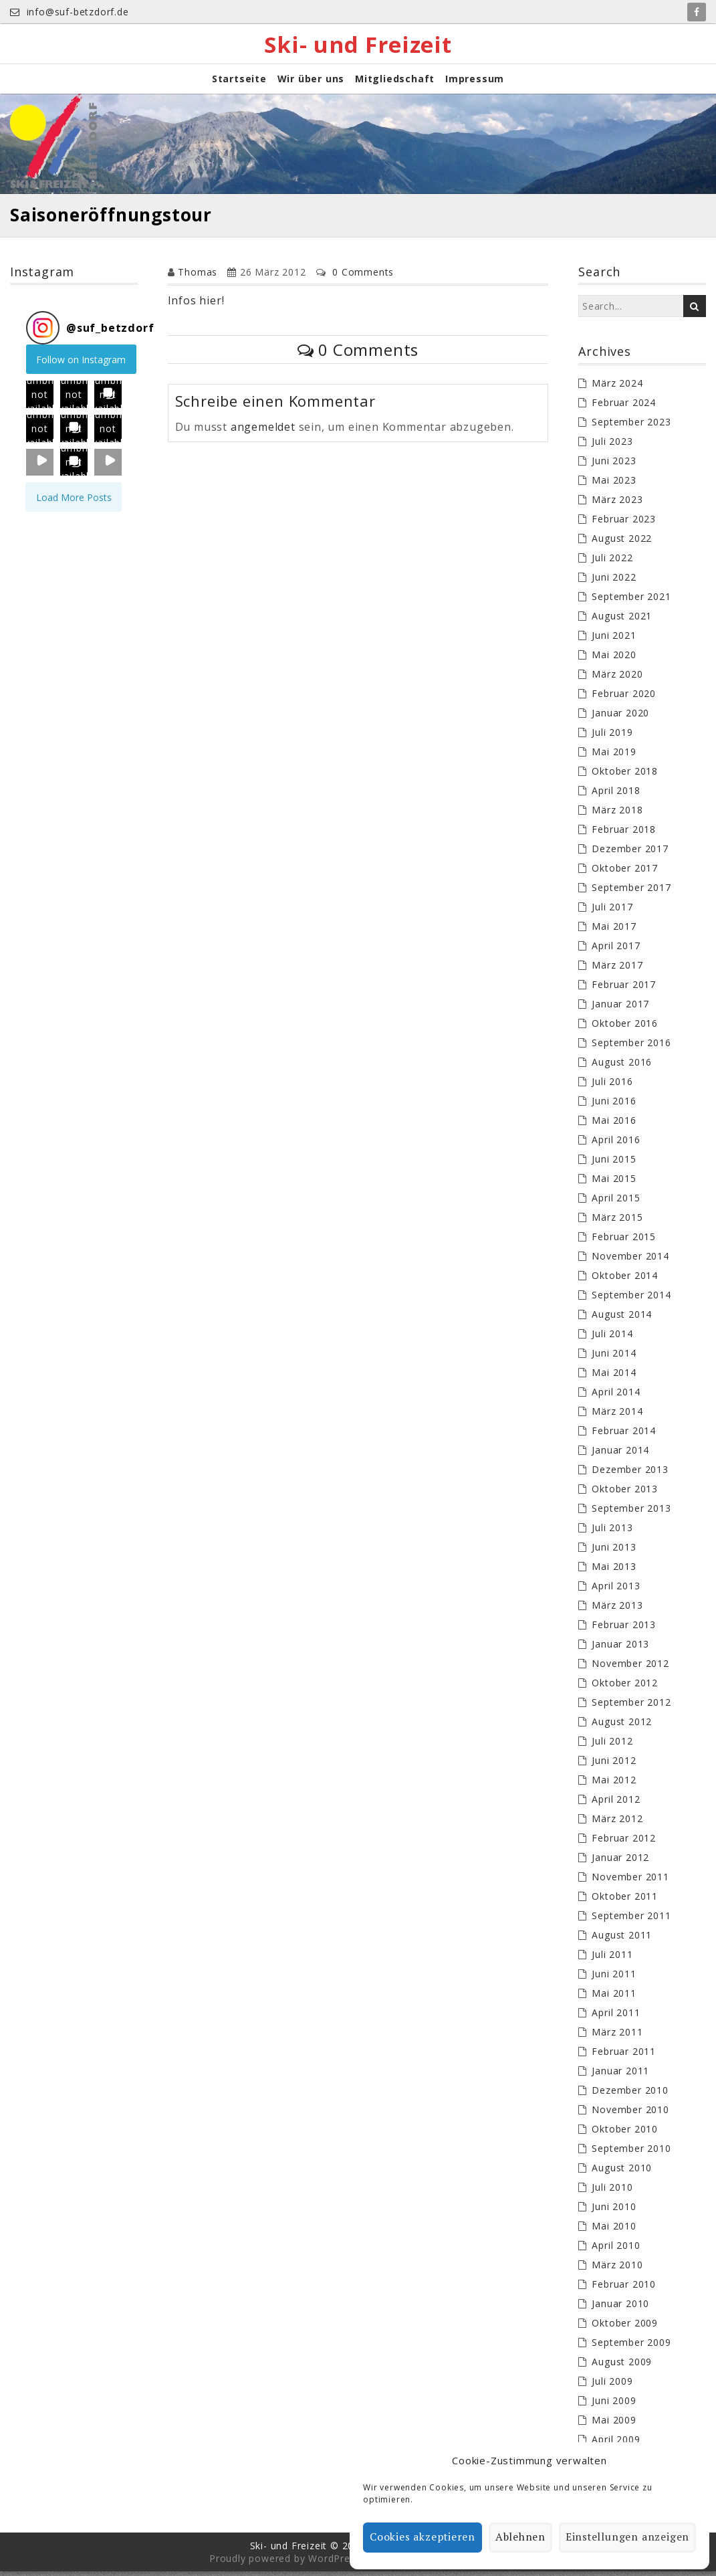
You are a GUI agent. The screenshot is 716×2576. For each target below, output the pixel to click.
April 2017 (616, 950)
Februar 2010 (624, 2288)
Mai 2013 (614, 1571)
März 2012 (617, 1823)
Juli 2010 (612, 2191)
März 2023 (617, 504)
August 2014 (622, 1318)
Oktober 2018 (625, 775)
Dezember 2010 (630, 2094)
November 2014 (630, 1260)
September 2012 (631, 1706)
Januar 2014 (620, 1454)
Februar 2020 (624, 698)
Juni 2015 (614, 1163)
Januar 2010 (620, 2308)
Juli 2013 (612, 1532)
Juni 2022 (614, 581)
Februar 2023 (624, 523)
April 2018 (616, 795)
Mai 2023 (614, 484)
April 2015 (616, 1202)
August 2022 (622, 542)
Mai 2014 (614, 1377)
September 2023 (631, 426)
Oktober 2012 (625, 1687)
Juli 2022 (612, 562)
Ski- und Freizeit (358, 46)
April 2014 (616, 1396)
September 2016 (631, 1047)
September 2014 (631, 1299)
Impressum (474, 83)
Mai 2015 (614, 1183)
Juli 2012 (612, 1745)
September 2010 (631, 2153)
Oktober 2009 (625, 2327)
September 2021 (631, 601)
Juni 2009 (614, 2405)
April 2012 (616, 1803)
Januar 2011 (620, 2075)
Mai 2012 (614, 1784)
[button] (39, 398)
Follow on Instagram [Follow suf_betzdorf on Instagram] (81, 363)
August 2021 (622, 620)
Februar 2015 (624, 1241)
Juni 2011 (614, 1978)
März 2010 (617, 2269)
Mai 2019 (614, 756)
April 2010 (616, 2250)
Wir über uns (311, 83)
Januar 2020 (620, 717)
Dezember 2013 (630, 1474)
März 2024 (617, 387)
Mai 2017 (614, 930)
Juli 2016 (612, 1086)
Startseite (239, 83)
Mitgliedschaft (395, 83)
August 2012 (622, 1726)
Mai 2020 (614, 659)
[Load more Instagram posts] (73, 501)
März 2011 (617, 2036)
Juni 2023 (614, 465)
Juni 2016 (614, 1105)
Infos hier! (196, 305)
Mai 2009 (614, 2424)
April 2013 (616, 1590)
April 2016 (616, 1144)
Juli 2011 (612, 1959)
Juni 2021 (614, 639)
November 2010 (630, 2114)
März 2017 (617, 969)
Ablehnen (524, 2538)
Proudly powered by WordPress (284, 2563)
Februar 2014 (624, 1435)
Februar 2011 (624, 2056)
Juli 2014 (612, 1338)
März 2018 (617, 814)
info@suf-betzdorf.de (69, 11)
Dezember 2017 (630, 853)
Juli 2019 (612, 736)
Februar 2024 (624, 407)
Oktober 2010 (625, 2133)
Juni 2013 (614, 1551)
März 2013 (617, 1609)
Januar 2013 (620, 1648)
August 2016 (622, 1066)
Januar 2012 (620, 1862)
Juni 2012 (614, 1765)
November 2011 (630, 1881)
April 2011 (616, 2017)
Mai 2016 (614, 1124)
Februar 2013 (624, 1629)
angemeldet (263, 431)
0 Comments (363, 276)
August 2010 (622, 2172)
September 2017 (631, 892)
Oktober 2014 (625, 1280)
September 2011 (631, 1920)
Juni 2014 (614, 1357)
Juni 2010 (614, 2211)
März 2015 (617, 1221)
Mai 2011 (614, 1997)
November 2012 (630, 1668)
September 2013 (631, 1512)
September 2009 (631, 2347)
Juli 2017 (612, 911)
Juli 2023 (612, 445)
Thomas (197, 276)
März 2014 (617, 1415)
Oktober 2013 (625, 1493)
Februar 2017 (624, 989)
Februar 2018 (624, 833)
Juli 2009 (612, 2385)
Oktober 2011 (625, 1900)
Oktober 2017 (625, 872)
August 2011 (622, 1939)
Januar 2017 (620, 1008)
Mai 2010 (614, 2230)
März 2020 (617, 678)
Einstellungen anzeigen (629, 2538)
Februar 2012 (624, 1842)
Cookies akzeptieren (426, 2538)
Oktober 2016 (625, 1027)
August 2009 (622, 2366)
